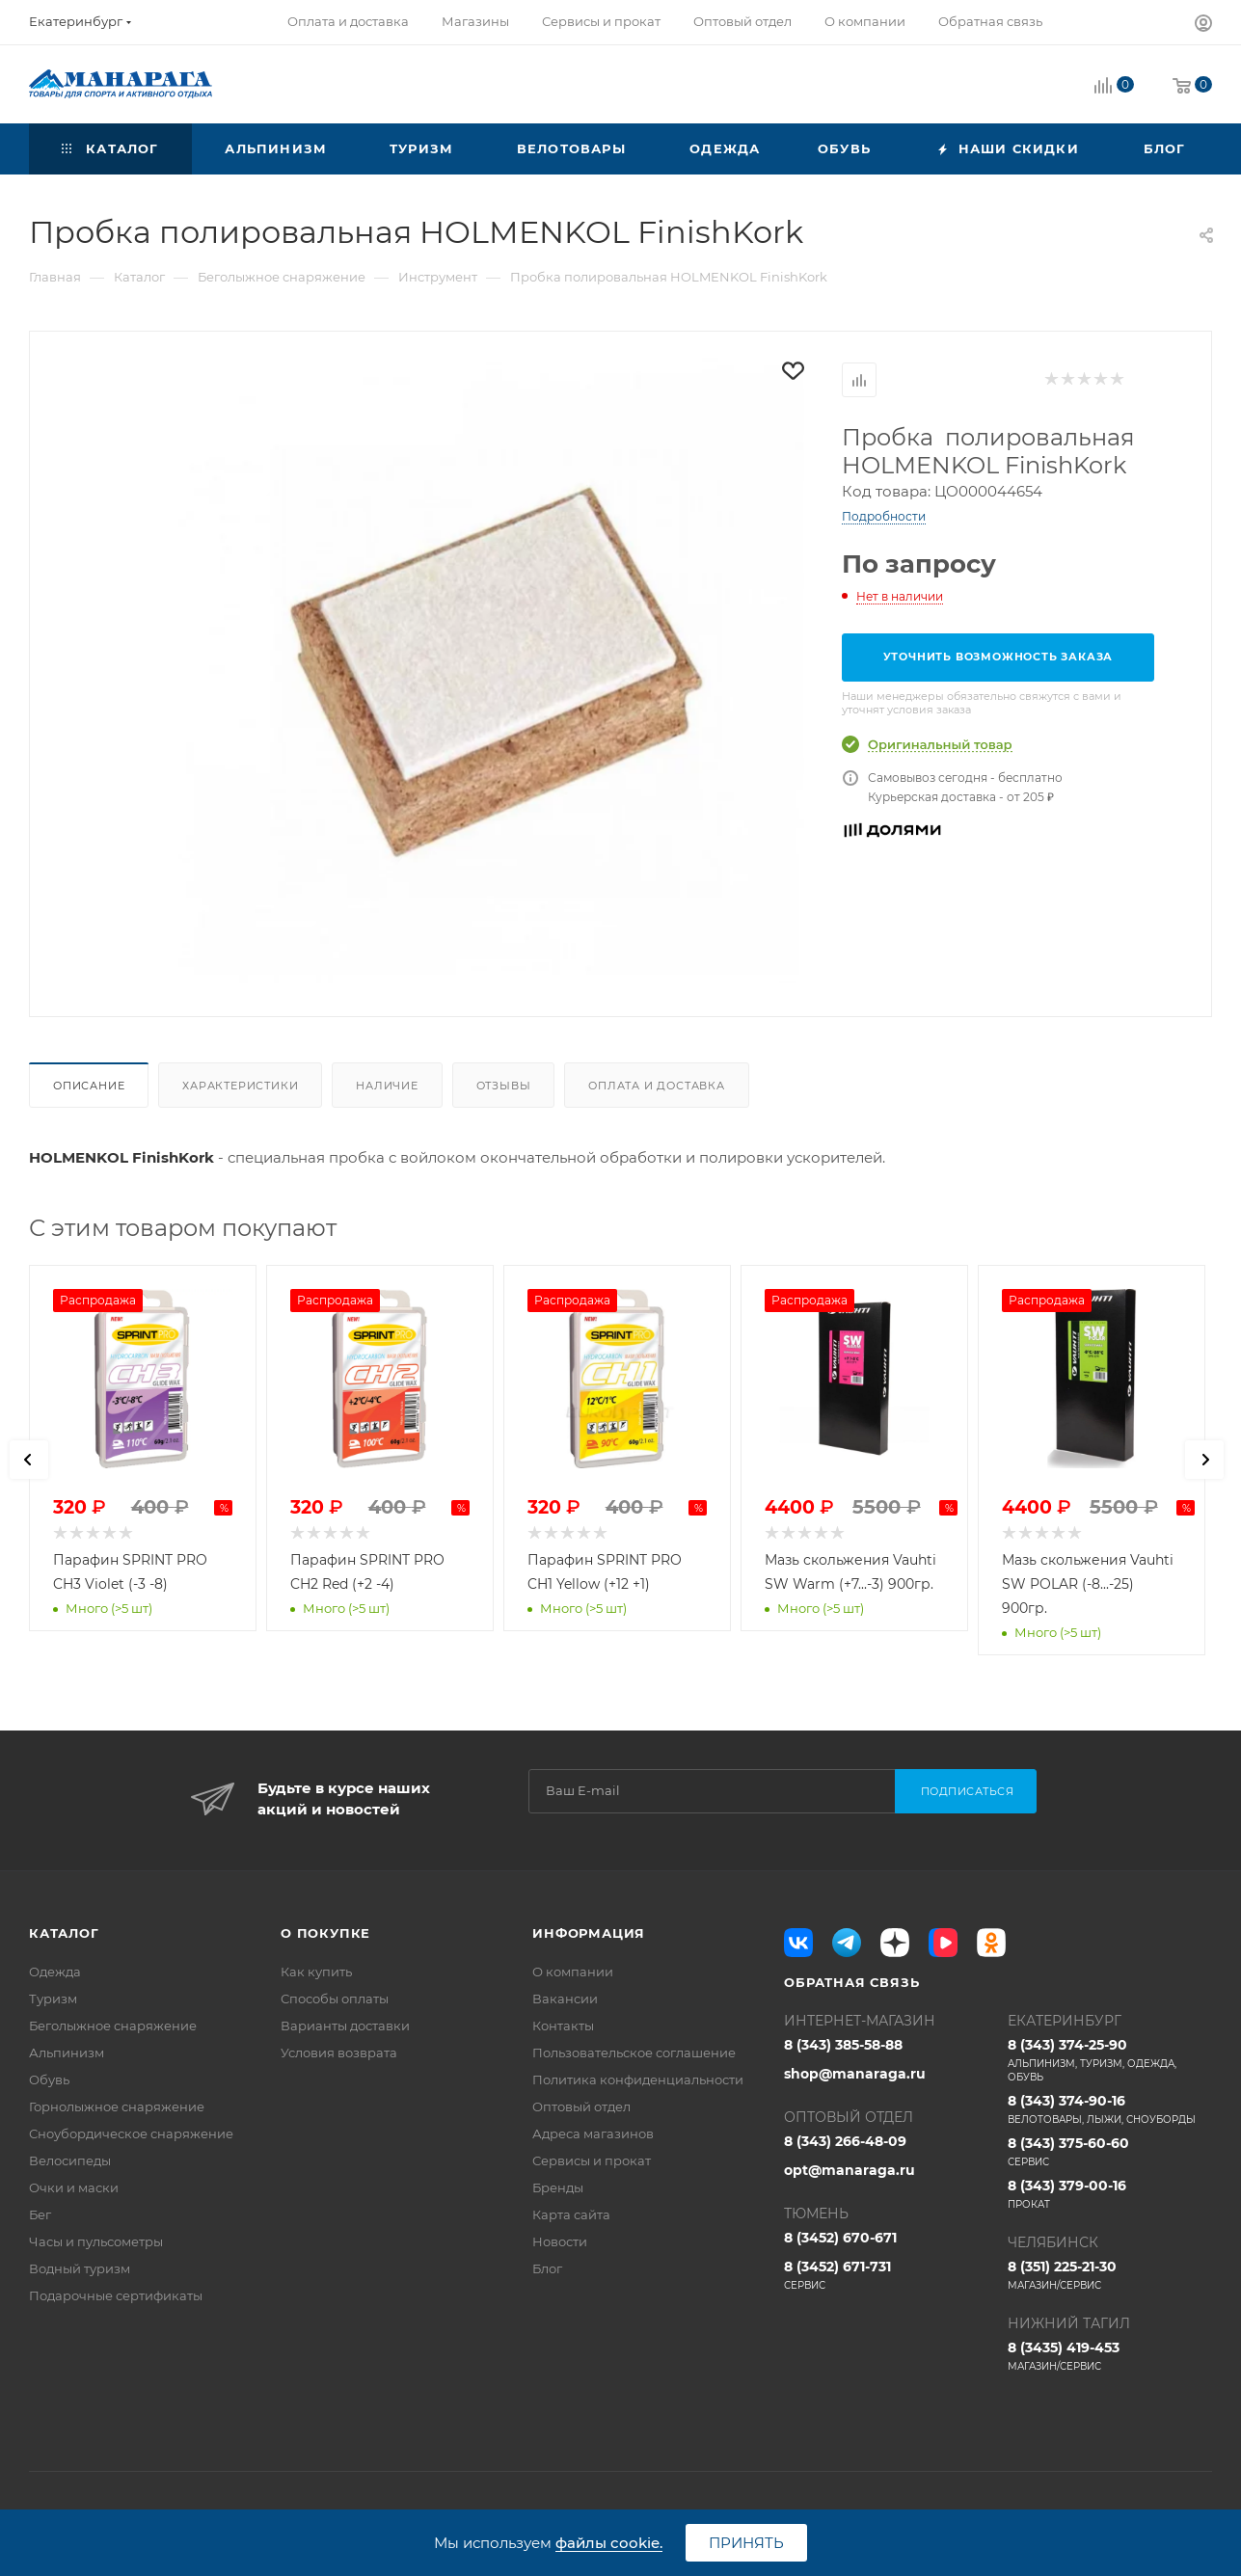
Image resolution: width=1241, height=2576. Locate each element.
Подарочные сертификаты (115, 2295)
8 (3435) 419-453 (1110, 2356)
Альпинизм (66, 2052)
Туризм (53, 1998)
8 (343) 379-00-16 (1110, 2194)
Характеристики (240, 1085)
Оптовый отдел (581, 2106)
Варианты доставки (345, 2025)
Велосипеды (70, 2160)
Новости (559, 2241)
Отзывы (503, 1085)
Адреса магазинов (593, 2133)
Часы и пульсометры (96, 2241)
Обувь (49, 2079)
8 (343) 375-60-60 (1110, 2151)
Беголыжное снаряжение (113, 2025)
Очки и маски (74, 2187)
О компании (572, 1971)
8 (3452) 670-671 (840, 2237)
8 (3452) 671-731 (886, 2275)
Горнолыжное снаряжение (116, 2106)
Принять (746, 2543)
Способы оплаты (335, 1998)
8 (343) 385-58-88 (843, 2044)
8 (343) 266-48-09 (845, 2141)
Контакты (563, 2025)
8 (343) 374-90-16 (1110, 2109)
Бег (40, 2214)
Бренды (557, 2187)
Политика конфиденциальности (637, 2079)
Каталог (64, 1933)
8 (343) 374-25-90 (1110, 2060)
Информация (588, 1933)
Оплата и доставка (656, 1085)
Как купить (316, 1971)
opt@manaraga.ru (849, 2170)
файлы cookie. (608, 2543)
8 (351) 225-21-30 (1110, 2275)
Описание (88, 1085)
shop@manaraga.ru (855, 2073)
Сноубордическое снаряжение (131, 2133)
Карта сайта (571, 2214)
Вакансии (565, 1998)
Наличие (387, 1085)
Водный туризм (79, 2268)
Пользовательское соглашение (634, 2052)
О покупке (325, 1933)
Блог (547, 2268)
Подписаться (967, 1791)
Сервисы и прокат (591, 2160)
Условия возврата (339, 2052)
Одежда (55, 1971)
